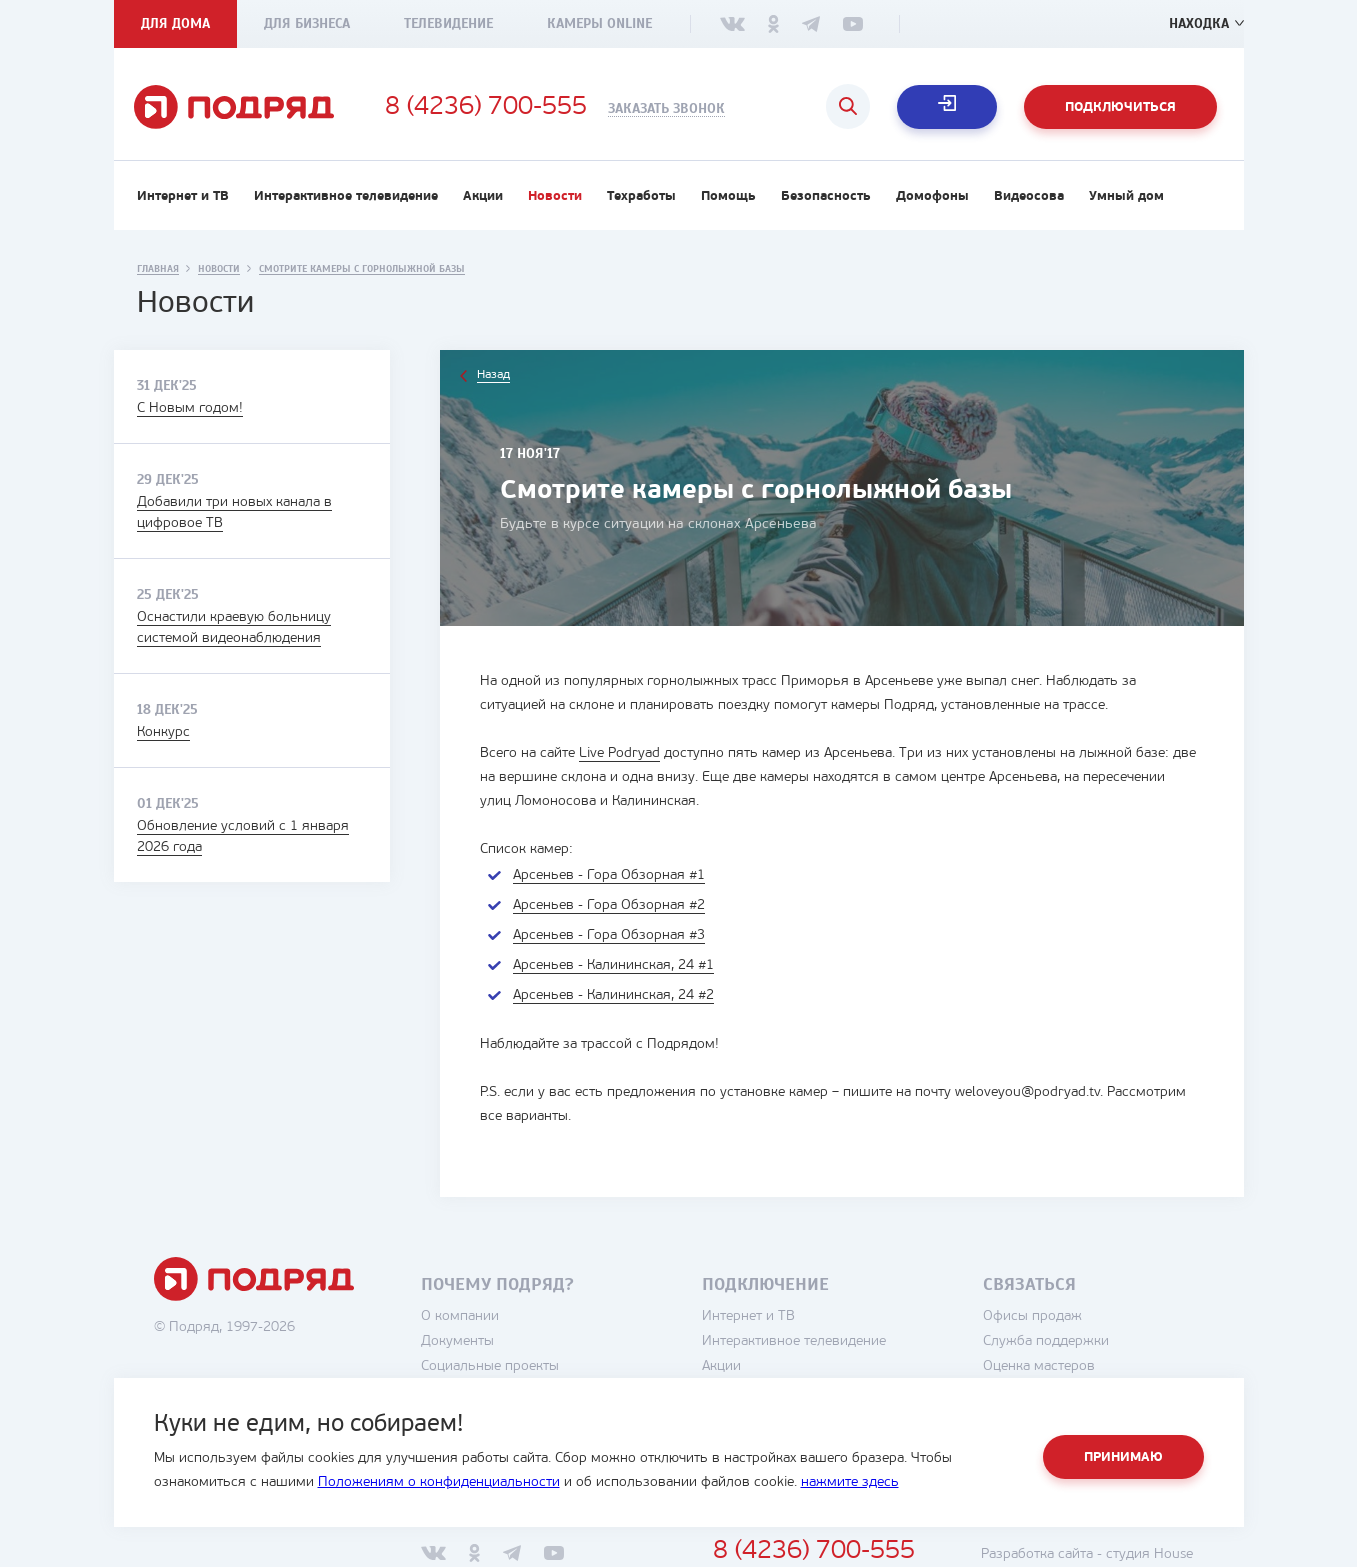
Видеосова (1029, 196)
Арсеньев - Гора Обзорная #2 (609, 905)
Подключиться (1120, 107)
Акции (483, 196)
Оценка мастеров (1039, 1366)
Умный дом (1126, 196)
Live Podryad (619, 753)
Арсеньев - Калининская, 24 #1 (613, 965)
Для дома (175, 23)
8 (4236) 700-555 (486, 108)
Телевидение (448, 23)
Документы (457, 1341)
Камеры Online (599, 23)
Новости (555, 196)
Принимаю (1123, 1457)
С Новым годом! (190, 408)
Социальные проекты (490, 1366)
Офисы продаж (1032, 1316)
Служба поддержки (1046, 1341)
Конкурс (163, 732)
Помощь (728, 196)
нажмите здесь (850, 1482)
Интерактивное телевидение (346, 196)
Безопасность (826, 196)
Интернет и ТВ (183, 196)
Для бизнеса (307, 23)
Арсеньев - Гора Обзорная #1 (609, 875)
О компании (460, 1316)
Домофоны (932, 196)
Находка (1199, 23)
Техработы (641, 196)
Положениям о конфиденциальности (439, 1482)
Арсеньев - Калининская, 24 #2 (613, 995)
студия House (1149, 1554)
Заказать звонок (666, 109)
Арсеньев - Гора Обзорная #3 (609, 935)
